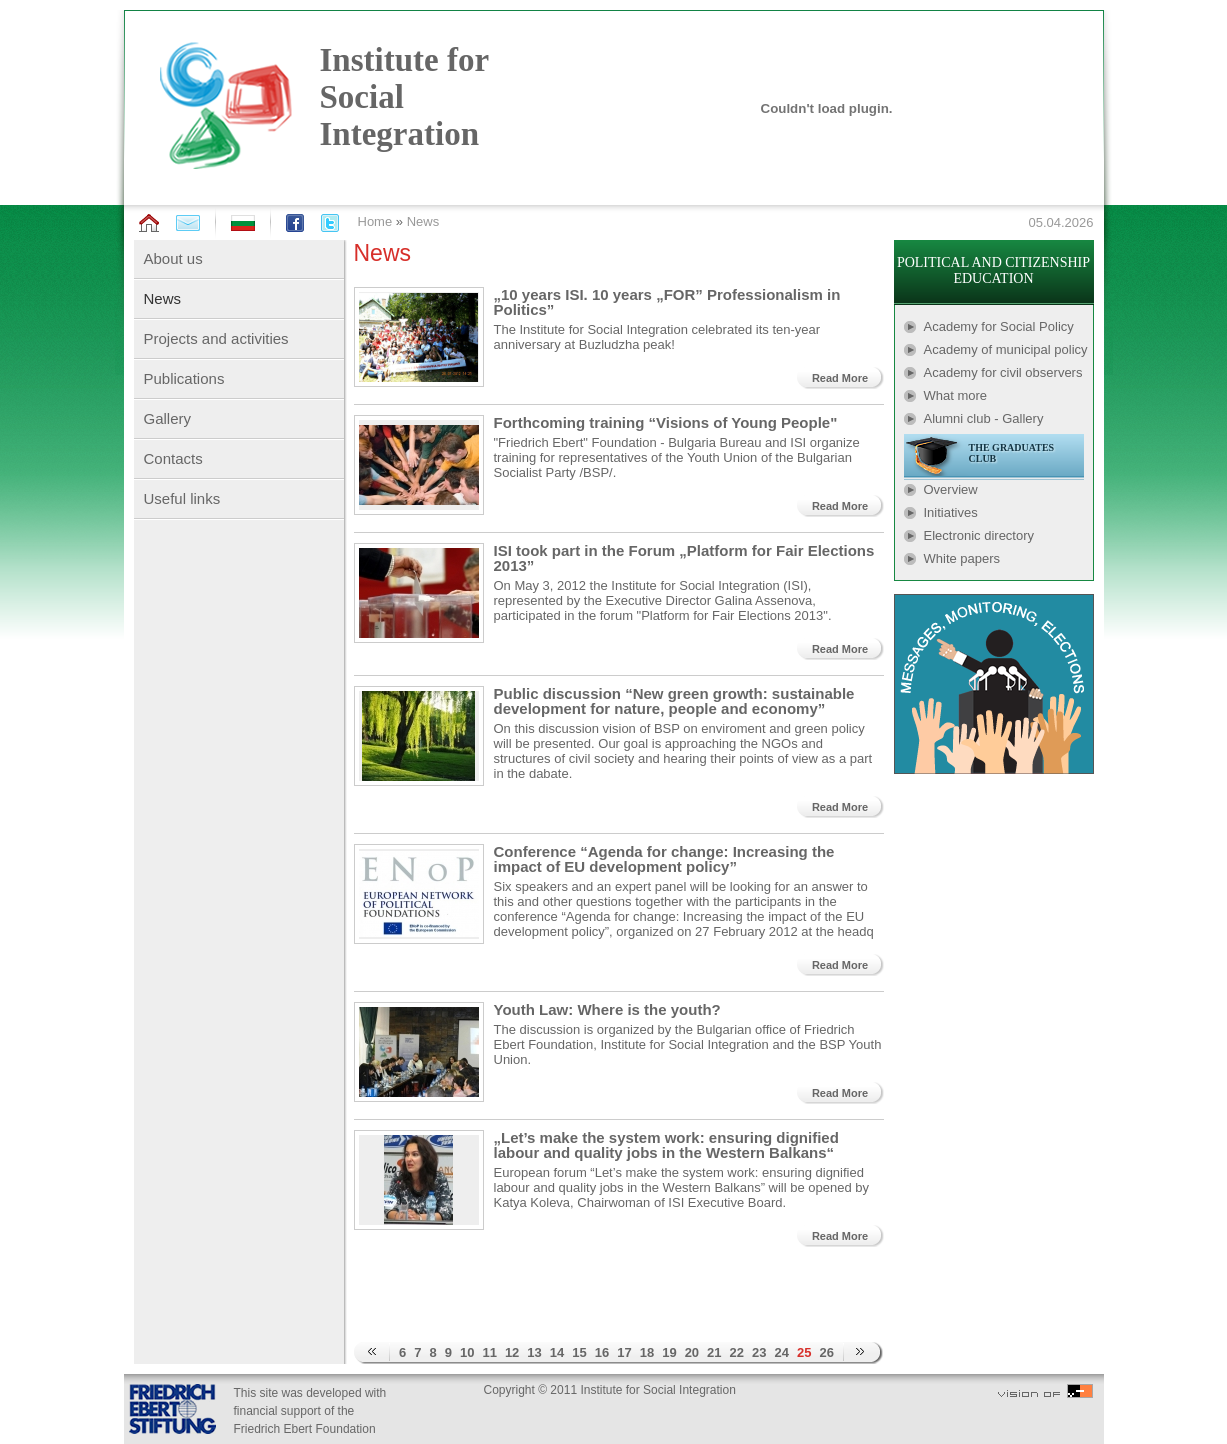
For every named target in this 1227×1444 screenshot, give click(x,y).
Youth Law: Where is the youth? (607, 1009)
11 (489, 1352)
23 (759, 1352)
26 (826, 1352)
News (423, 221)
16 (602, 1352)
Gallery (168, 418)
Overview (951, 489)
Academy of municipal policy (1006, 349)
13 (534, 1352)
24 (782, 1352)
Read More (840, 378)
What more (956, 395)
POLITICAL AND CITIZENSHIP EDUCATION (993, 270)
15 (579, 1352)
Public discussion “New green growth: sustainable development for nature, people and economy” (674, 701)
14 (557, 1352)
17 (624, 1352)
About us (173, 258)
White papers (962, 558)
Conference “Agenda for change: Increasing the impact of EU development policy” (664, 859)
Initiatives (951, 512)
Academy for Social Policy (999, 326)
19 (669, 1352)
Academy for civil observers (1003, 372)
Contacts (173, 458)
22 (737, 1352)
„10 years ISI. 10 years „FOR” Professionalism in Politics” (667, 302)
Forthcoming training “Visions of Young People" (666, 422)
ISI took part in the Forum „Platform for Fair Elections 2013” (684, 558)
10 (467, 1352)
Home (375, 221)
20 (692, 1352)
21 (714, 1352)
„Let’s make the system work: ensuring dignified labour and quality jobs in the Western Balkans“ (666, 1145)
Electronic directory (979, 535)
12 (512, 1352)
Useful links (182, 498)
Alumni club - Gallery (984, 418)
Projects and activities (216, 338)
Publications (184, 378)
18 (647, 1352)
